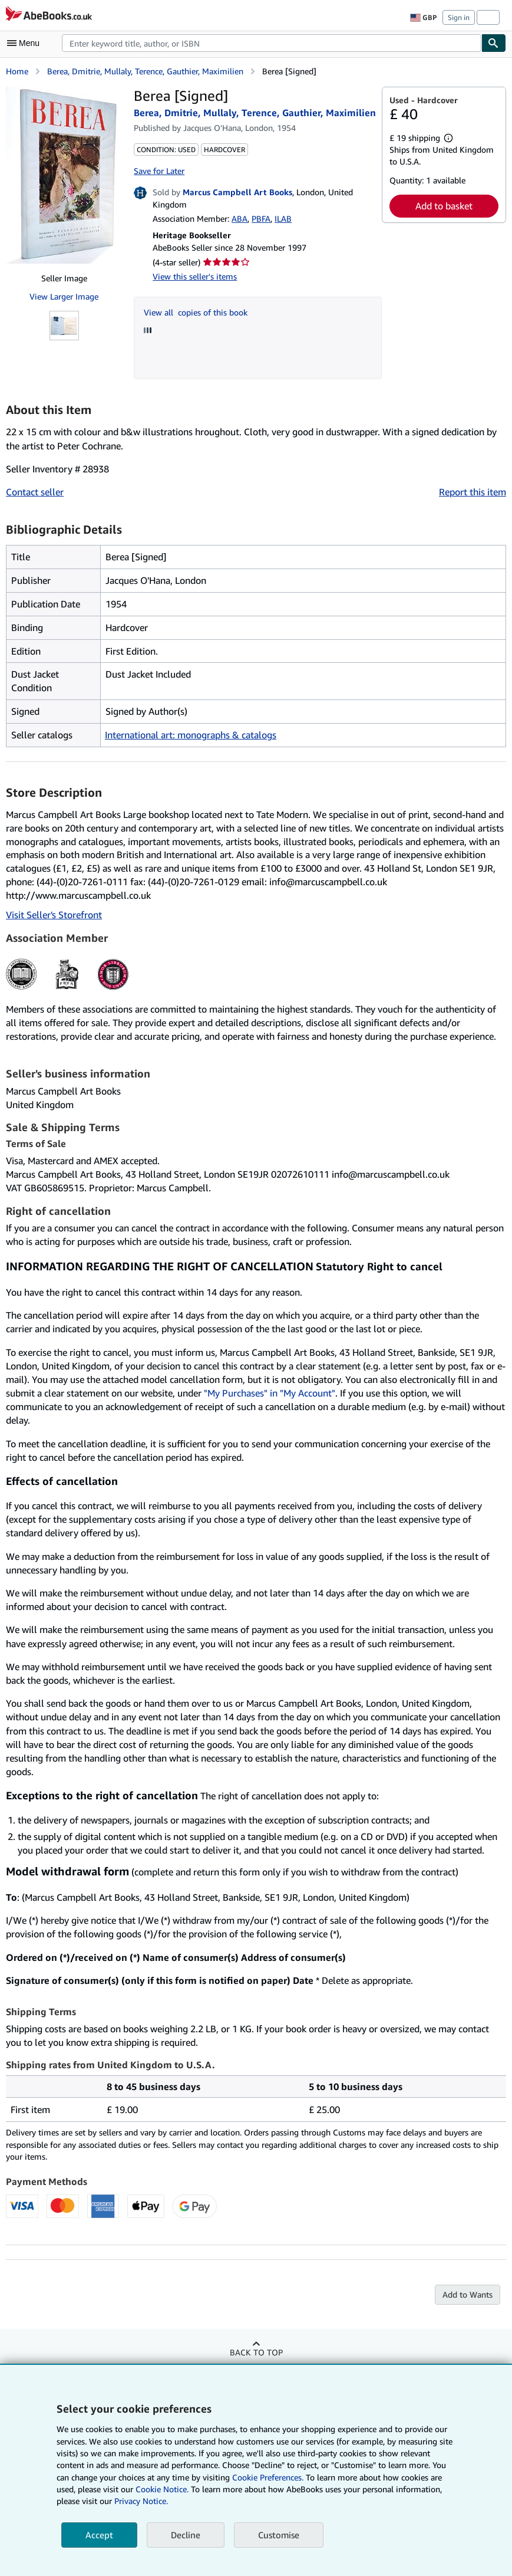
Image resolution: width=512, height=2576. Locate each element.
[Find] (494, 43)
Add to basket (444, 206)
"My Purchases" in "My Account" (269, 1393)
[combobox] (271, 43)
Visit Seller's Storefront (54, 915)
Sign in (459, 17)
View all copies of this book (195, 312)
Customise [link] (278, 2534)
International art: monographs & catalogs (190, 735)
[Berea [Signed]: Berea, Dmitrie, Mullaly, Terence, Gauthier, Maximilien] (64, 175)
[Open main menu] (26, 43)
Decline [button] (185, 2534)
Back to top (256, 2352)
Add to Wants (467, 2294)
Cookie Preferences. (267, 2477)
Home (17, 71)
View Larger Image (63, 296)
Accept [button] (99, 2534)
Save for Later (159, 171)
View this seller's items (195, 276)
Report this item (472, 492)
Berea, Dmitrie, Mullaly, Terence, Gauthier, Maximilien (145, 71)
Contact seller (35, 492)
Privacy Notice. (141, 2501)
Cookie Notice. (162, 2489)
